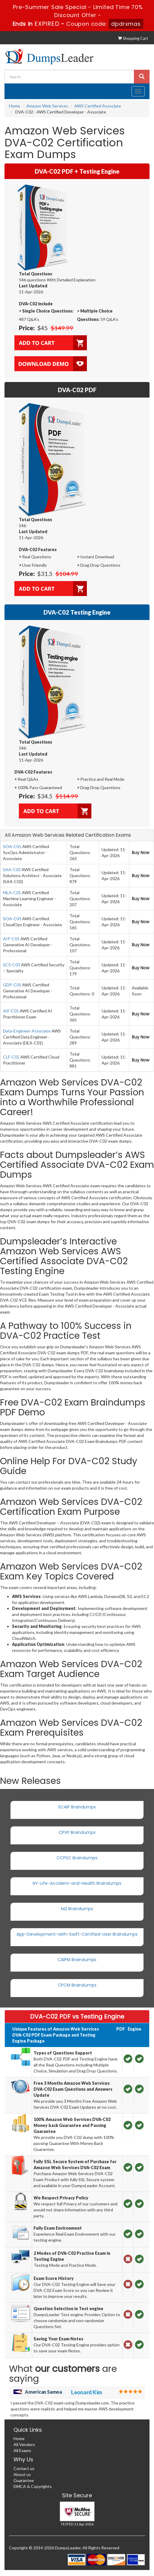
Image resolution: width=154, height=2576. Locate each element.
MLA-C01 (12, 892)
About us (22, 2474)
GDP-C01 (12, 984)
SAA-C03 (12, 869)
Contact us (23, 2468)
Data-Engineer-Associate (27, 1030)
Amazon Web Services (47, 105)
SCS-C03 (11, 964)
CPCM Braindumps (77, 1985)
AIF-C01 (11, 1010)
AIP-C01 (11, 938)
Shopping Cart (133, 38)
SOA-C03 (12, 918)
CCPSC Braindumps (77, 1858)
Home (14, 105)
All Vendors (24, 2444)
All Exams (22, 2450)
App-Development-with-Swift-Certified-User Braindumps (77, 1934)
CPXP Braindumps (77, 1832)
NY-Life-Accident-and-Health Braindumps (77, 1883)
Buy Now (140, 853)
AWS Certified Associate (97, 105)
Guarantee (23, 2480)
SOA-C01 (12, 846)
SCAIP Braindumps (77, 1807)
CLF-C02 (11, 1056)
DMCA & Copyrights (32, 2486)
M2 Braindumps (77, 1909)
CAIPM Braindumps (77, 1960)
